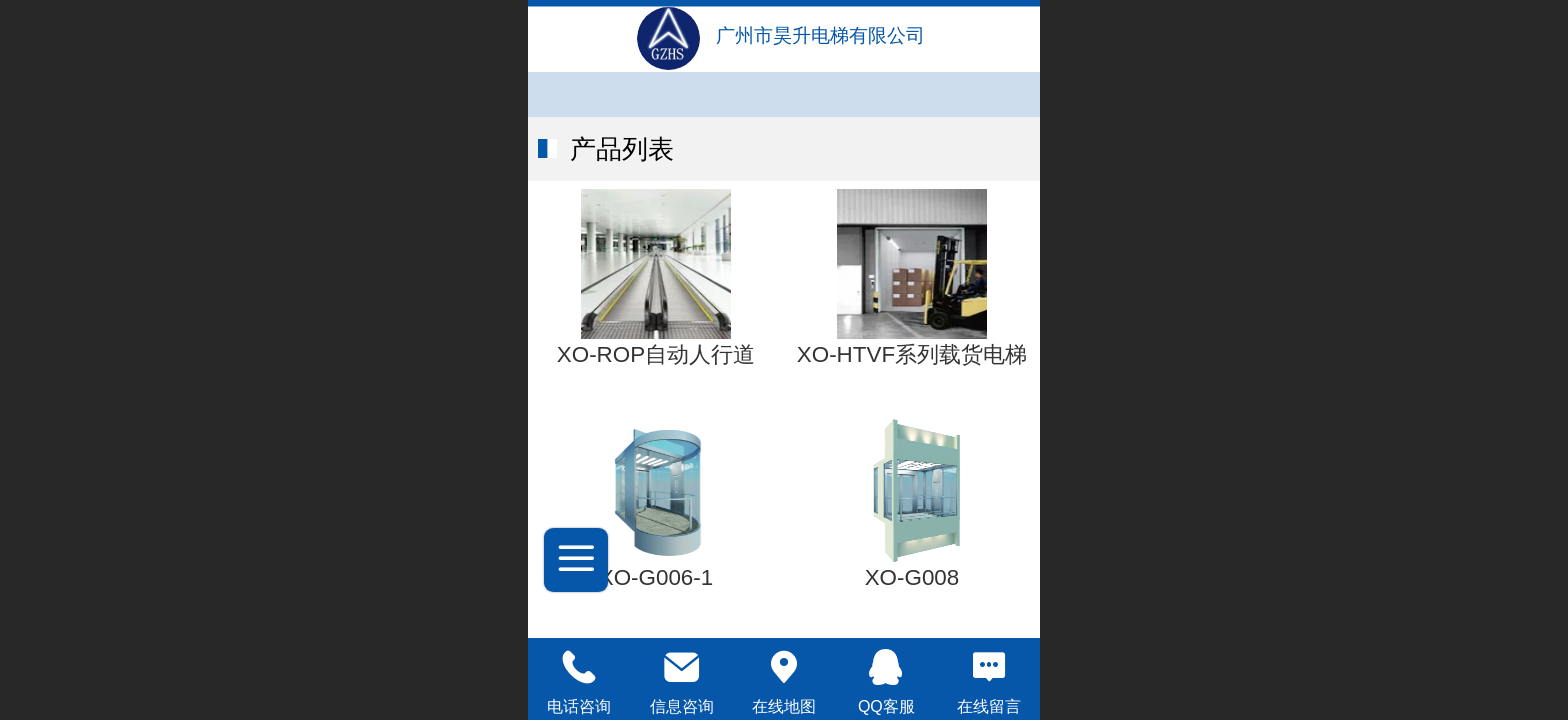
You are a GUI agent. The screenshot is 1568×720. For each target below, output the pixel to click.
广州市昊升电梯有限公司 (820, 35)
